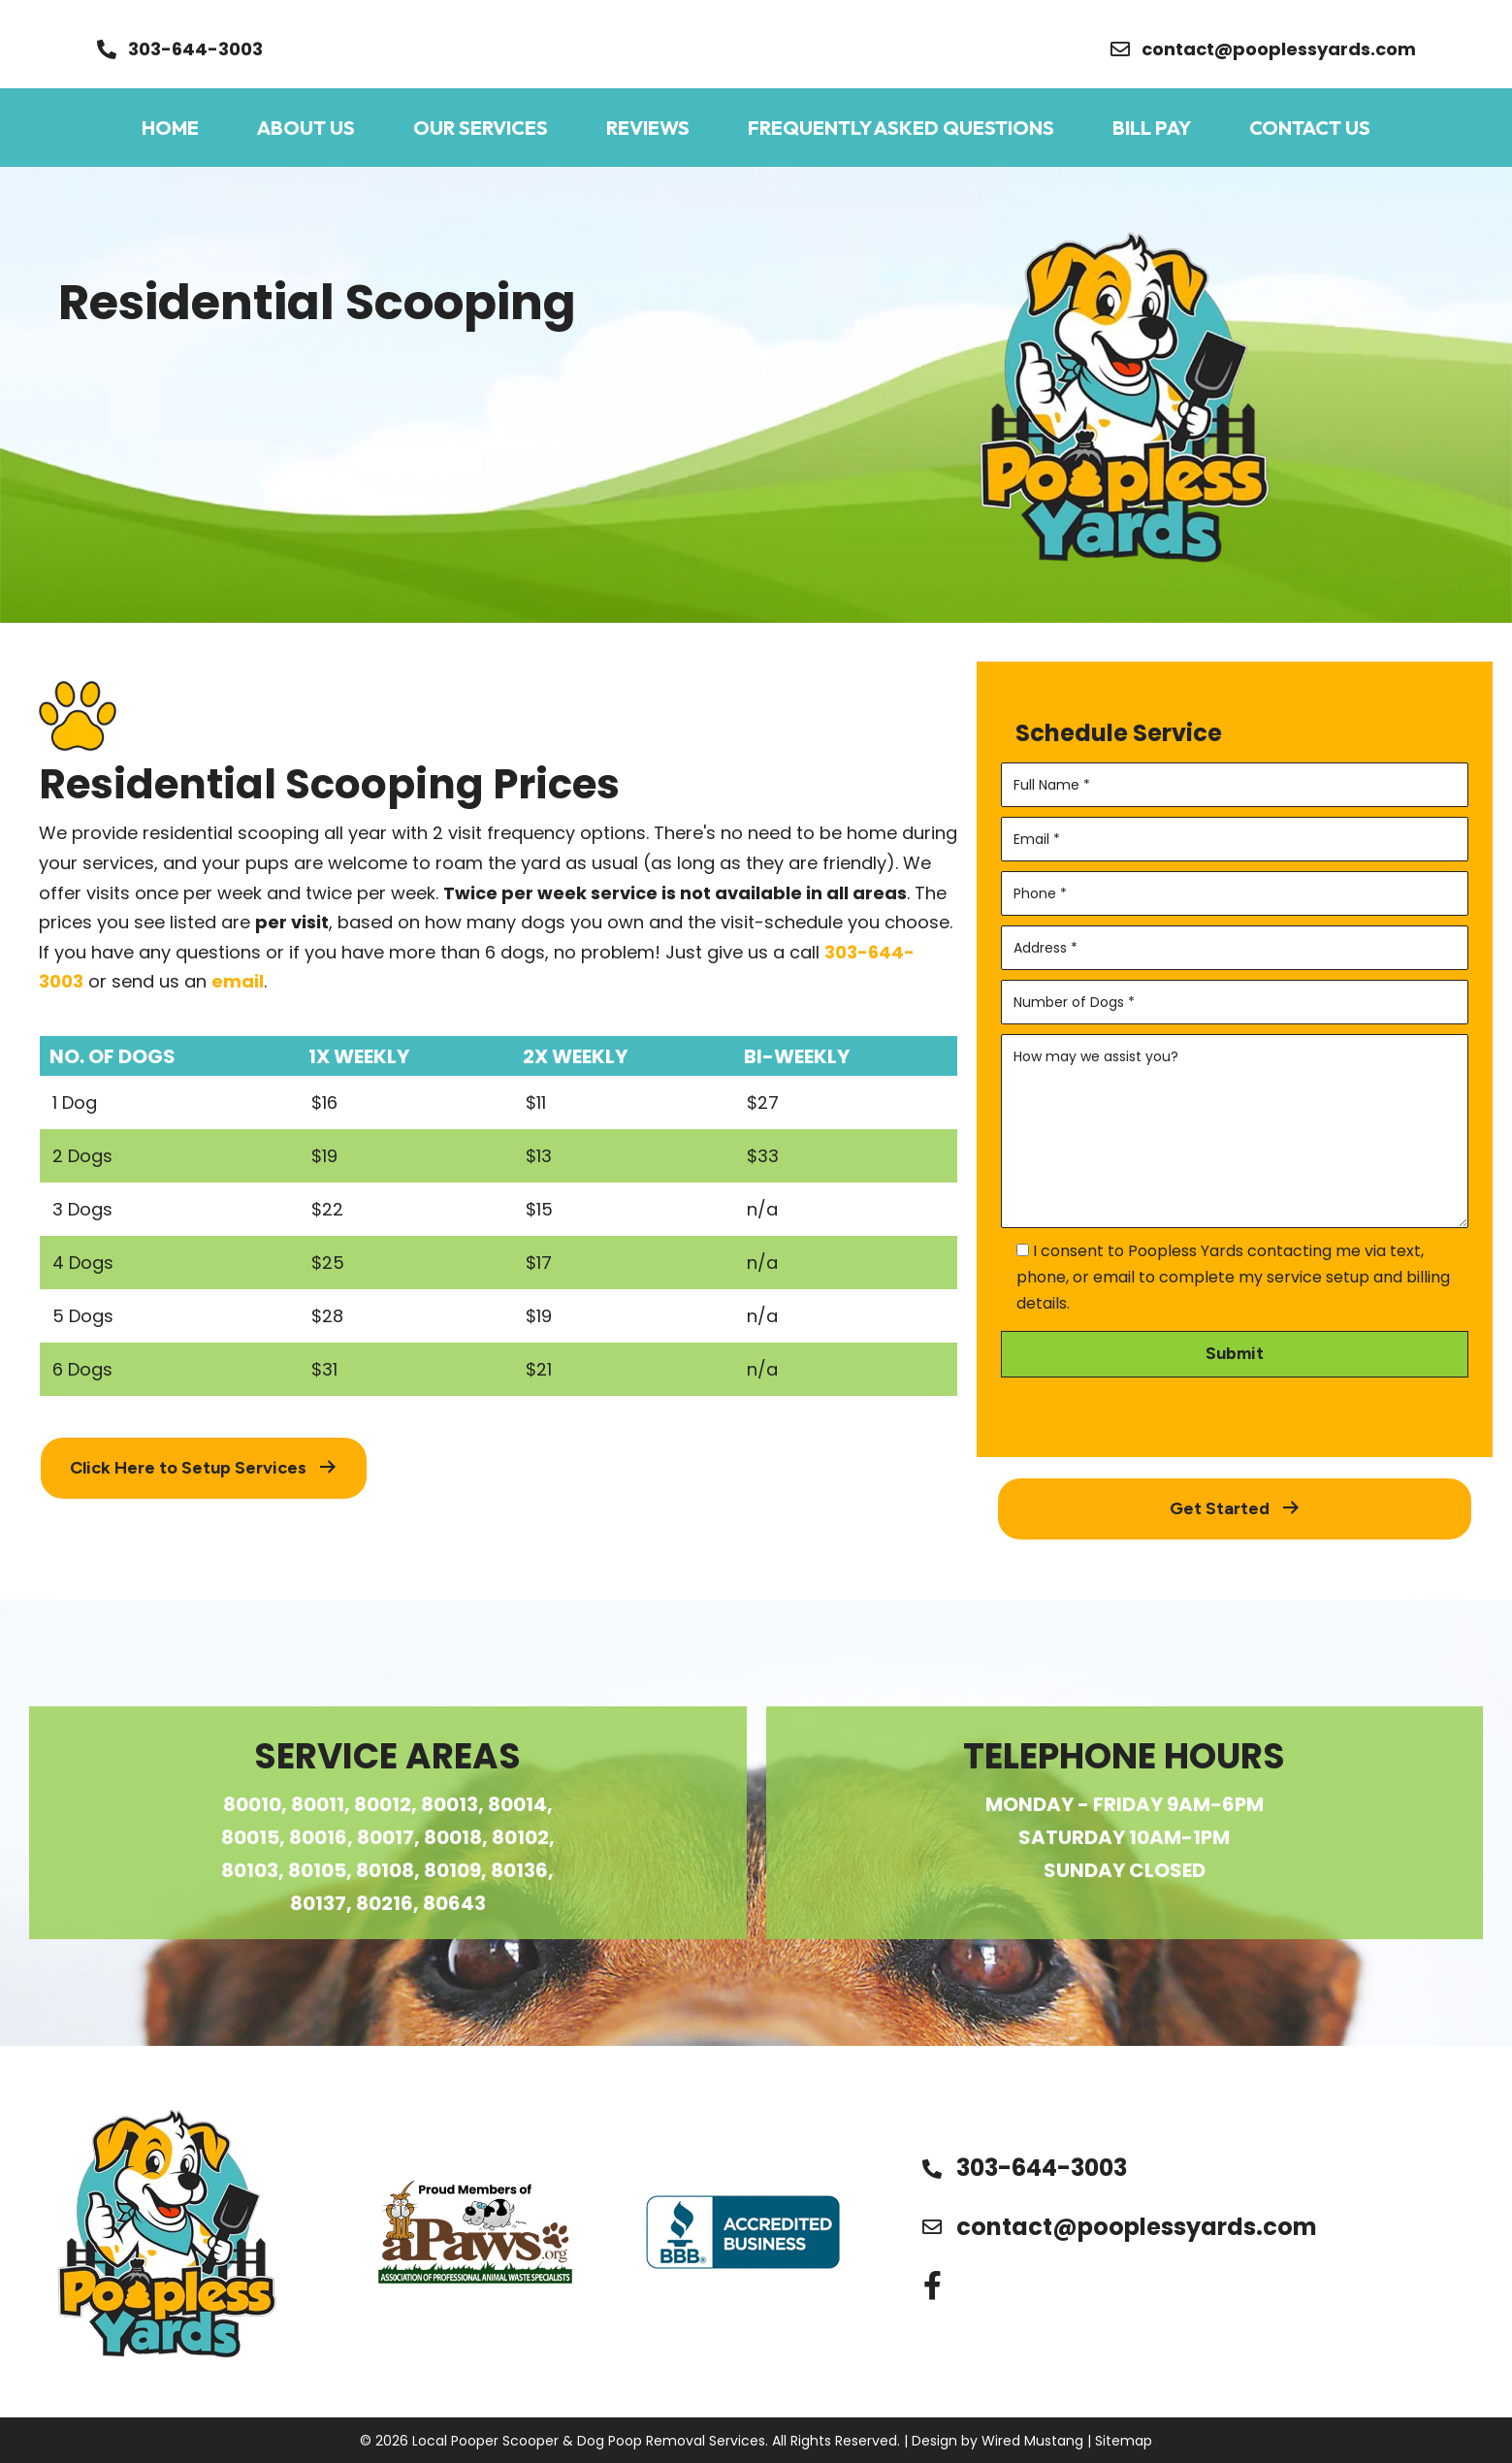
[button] (180, 49)
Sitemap (1123, 2440)
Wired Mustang (1032, 2440)
